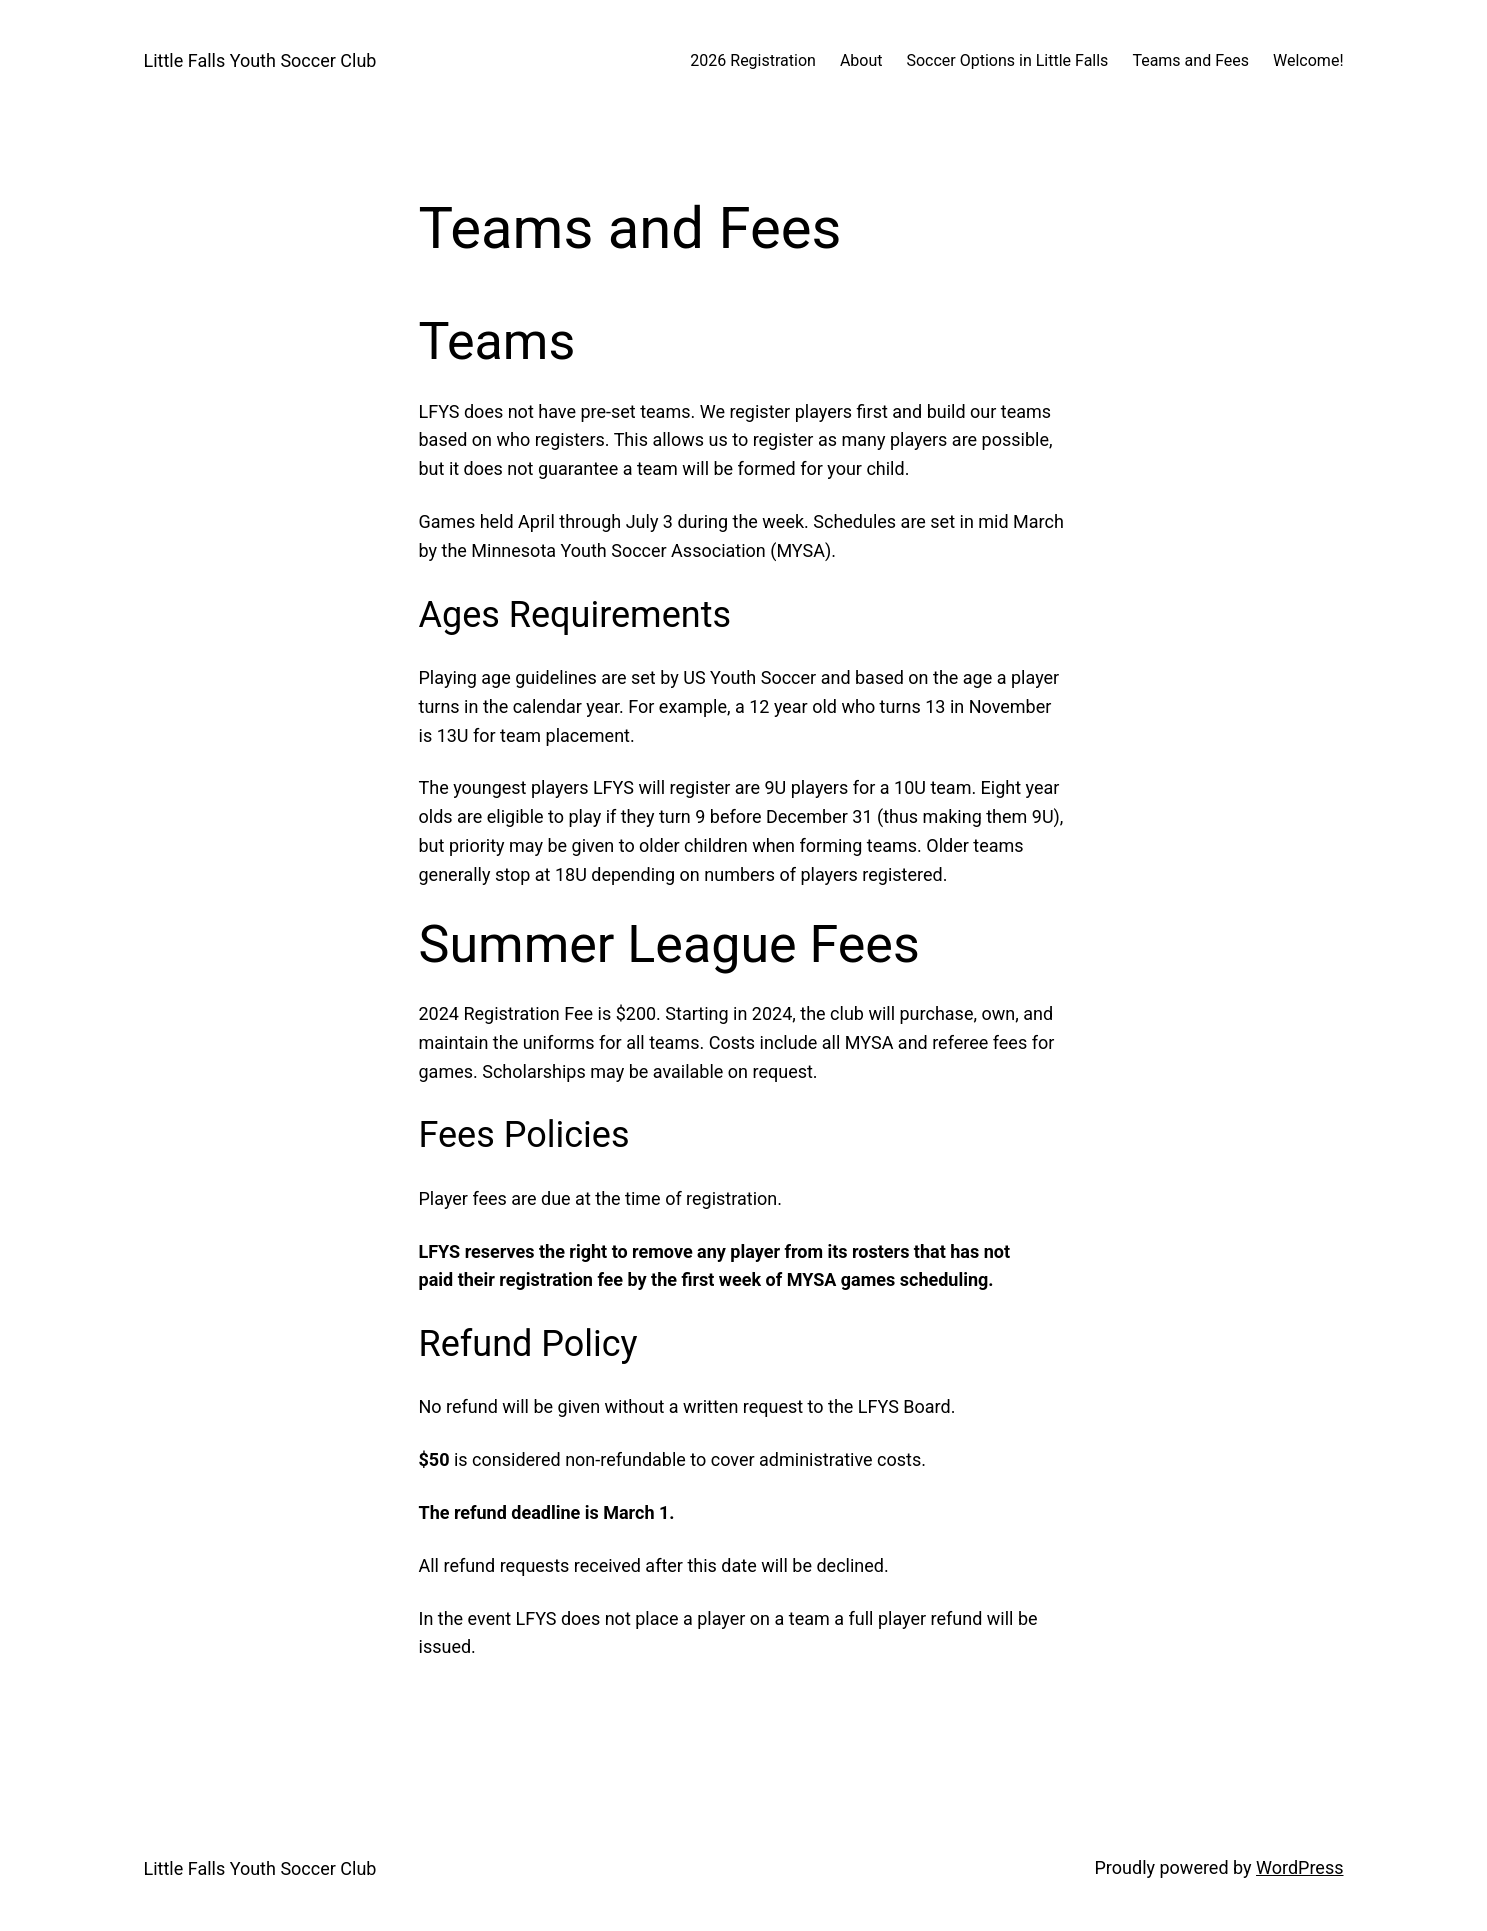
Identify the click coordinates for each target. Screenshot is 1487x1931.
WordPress (1299, 1867)
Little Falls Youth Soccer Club (260, 60)
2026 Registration (753, 60)
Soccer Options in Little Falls (1007, 60)
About (861, 60)
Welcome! (1308, 60)
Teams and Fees (1190, 60)
